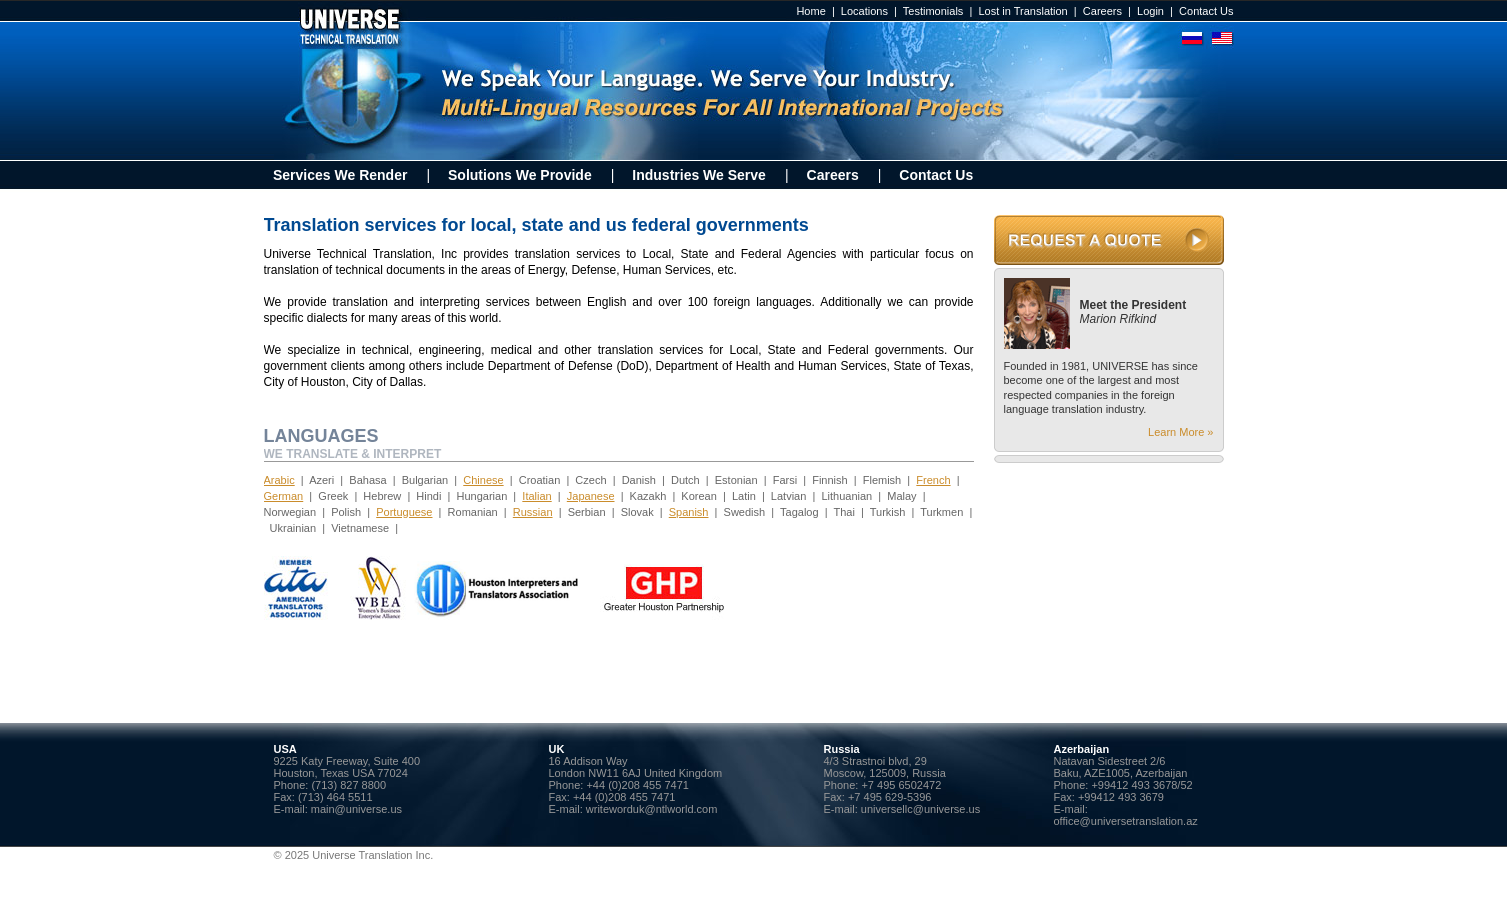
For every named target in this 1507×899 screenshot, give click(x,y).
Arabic (279, 480)
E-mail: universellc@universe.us (902, 809)
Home (810, 11)
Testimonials (933, 11)
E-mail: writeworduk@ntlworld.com (633, 809)
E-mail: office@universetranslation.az (1126, 815)
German (284, 496)
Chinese (483, 480)
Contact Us (1206, 11)
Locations (864, 11)
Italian (536, 496)
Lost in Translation (1022, 11)
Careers (1102, 11)
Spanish (689, 512)
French (933, 480)
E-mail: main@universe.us (338, 809)
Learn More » (1180, 432)
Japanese (591, 496)
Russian (533, 512)
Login (1150, 11)
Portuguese (404, 512)
